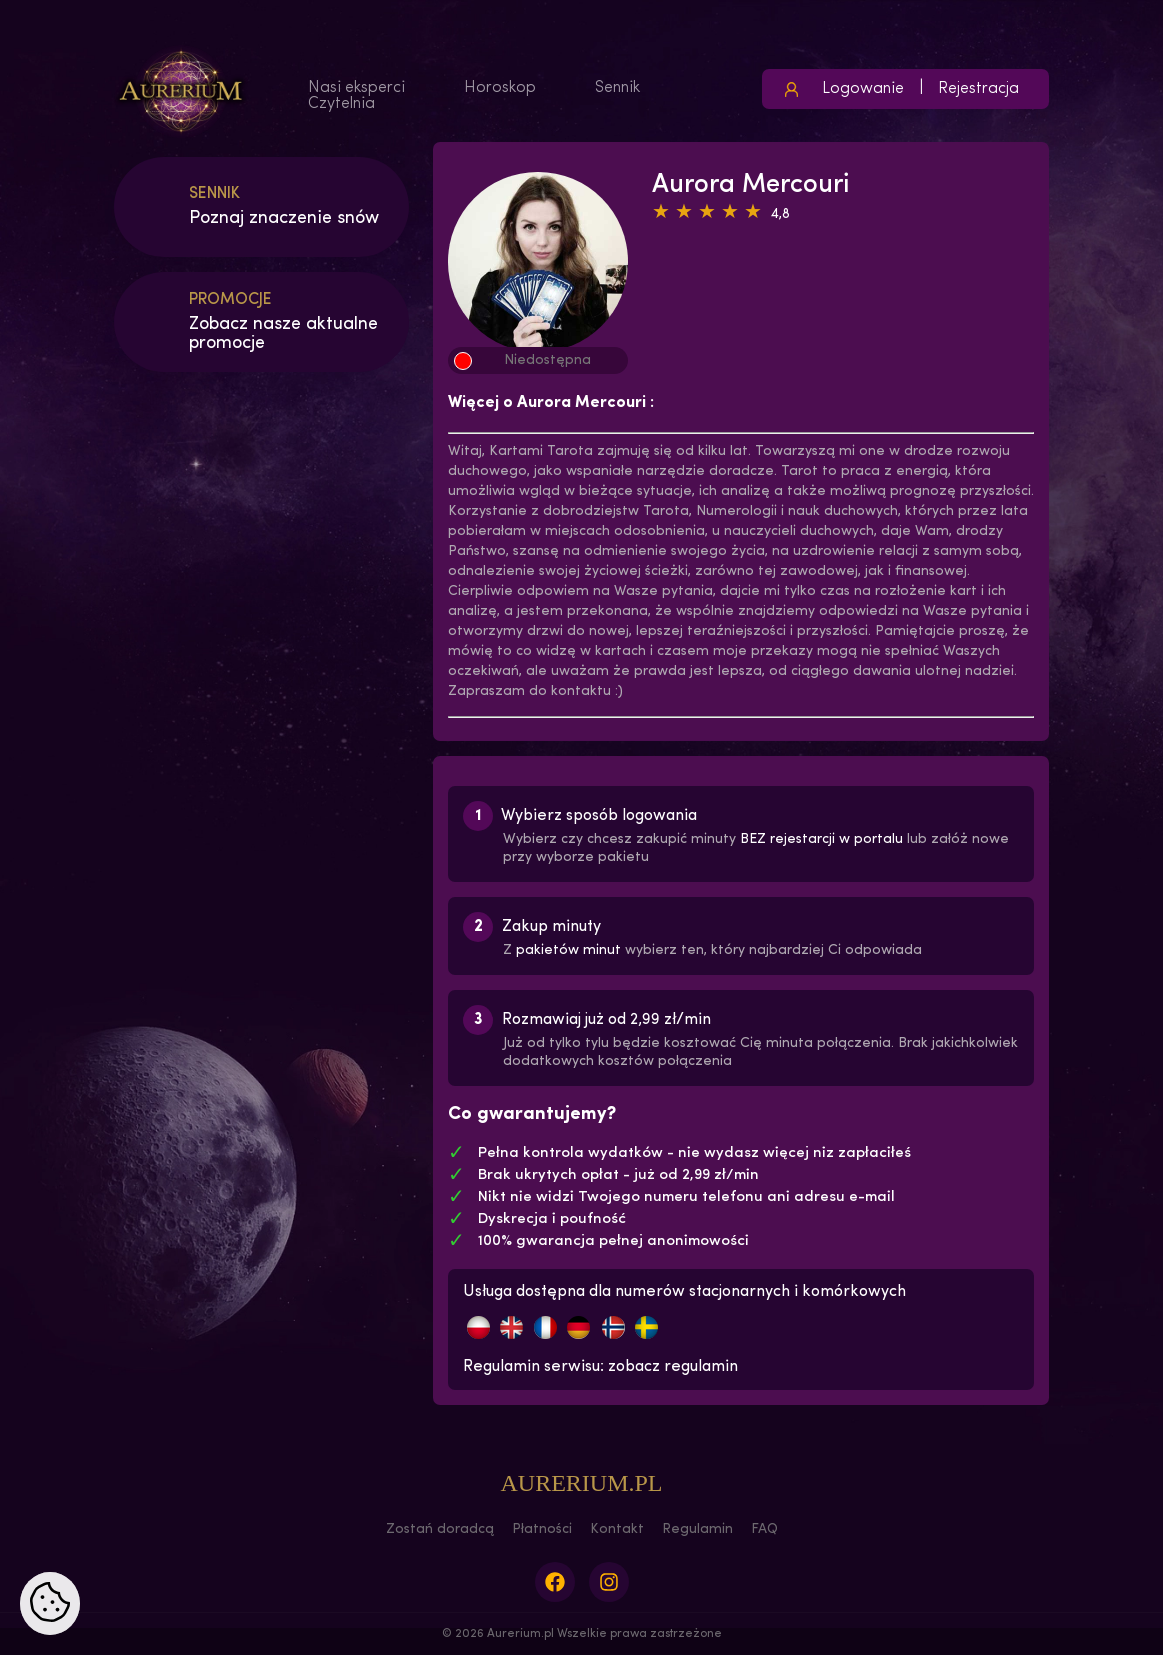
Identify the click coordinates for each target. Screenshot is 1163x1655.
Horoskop (500, 88)
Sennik (617, 88)
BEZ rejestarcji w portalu (821, 839)
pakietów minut (568, 950)
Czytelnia (341, 104)
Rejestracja (978, 89)
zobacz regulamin (673, 1367)
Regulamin (697, 1529)
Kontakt (617, 1529)
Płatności (542, 1529)
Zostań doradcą (440, 1529)
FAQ (764, 1529)
